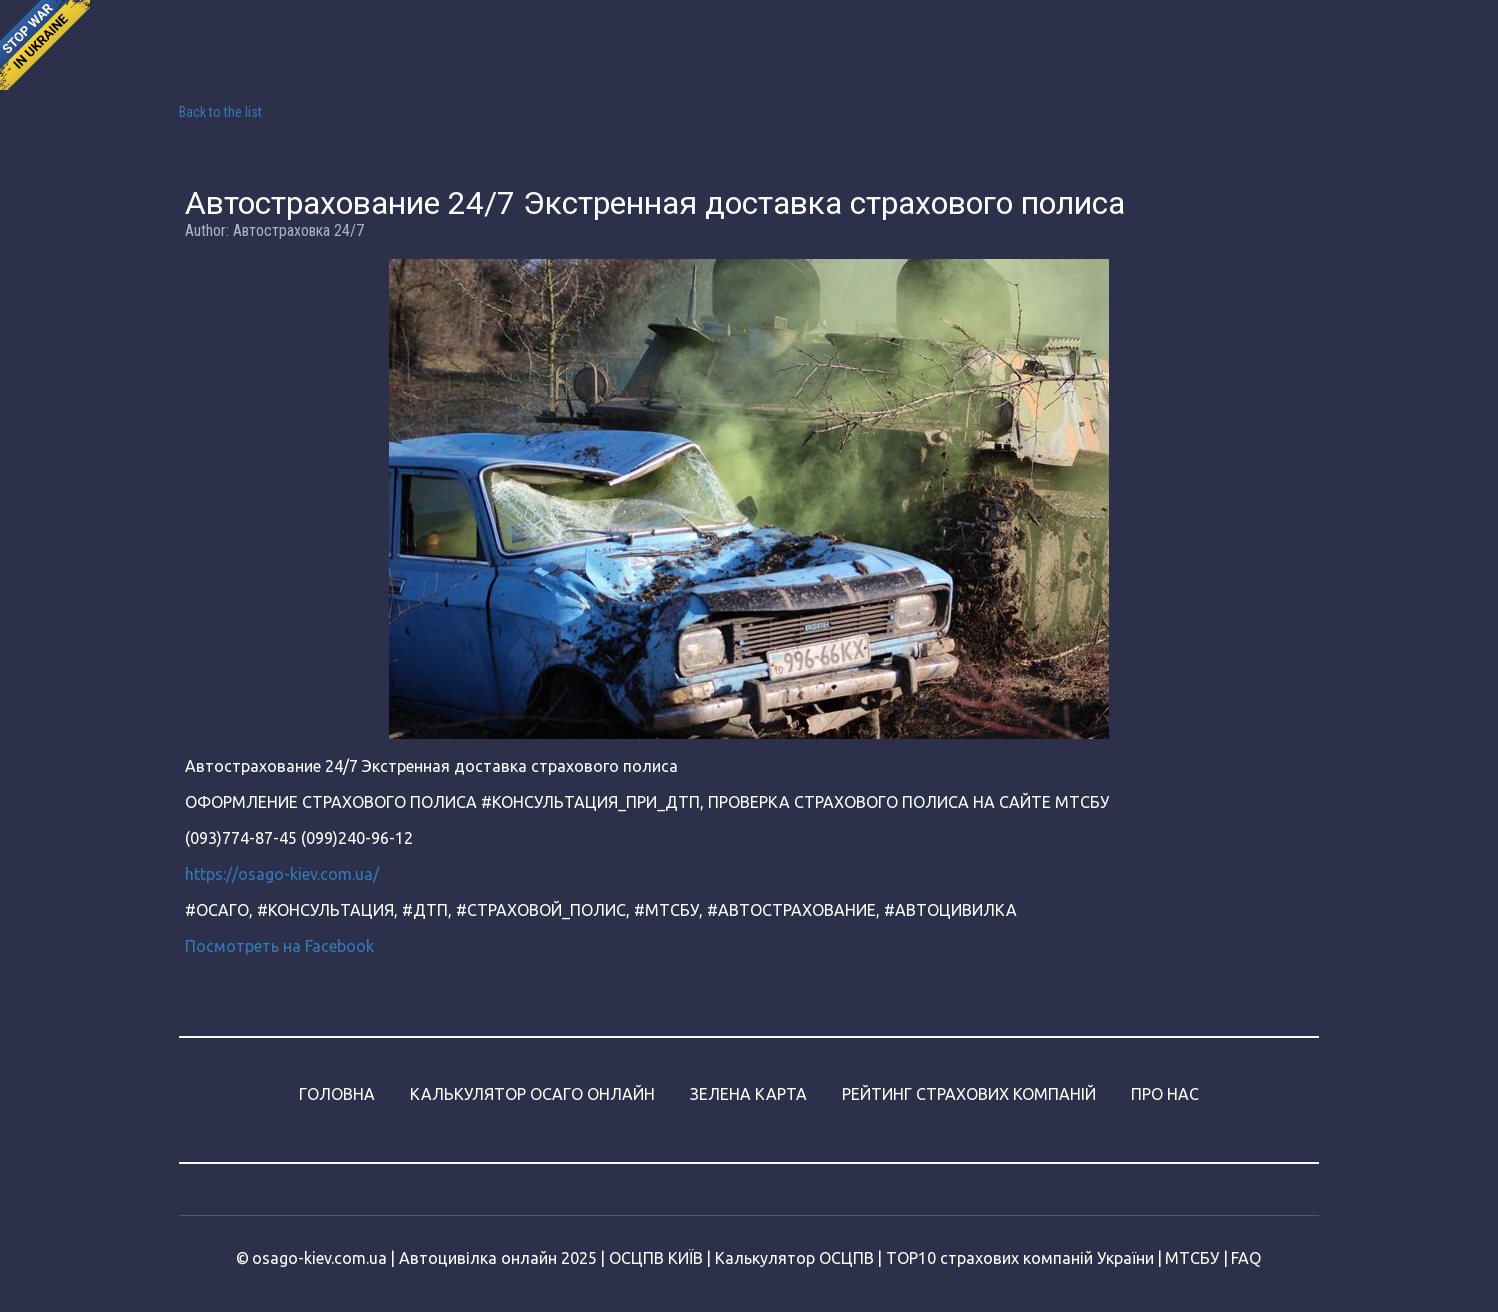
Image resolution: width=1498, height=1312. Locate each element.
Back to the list (220, 112)
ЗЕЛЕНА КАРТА (748, 1094)
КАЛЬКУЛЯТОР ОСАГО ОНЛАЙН (532, 1094)
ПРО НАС (1165, 1094)
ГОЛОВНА (337, 1094)
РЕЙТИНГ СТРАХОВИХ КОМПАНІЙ (969, 1094)
